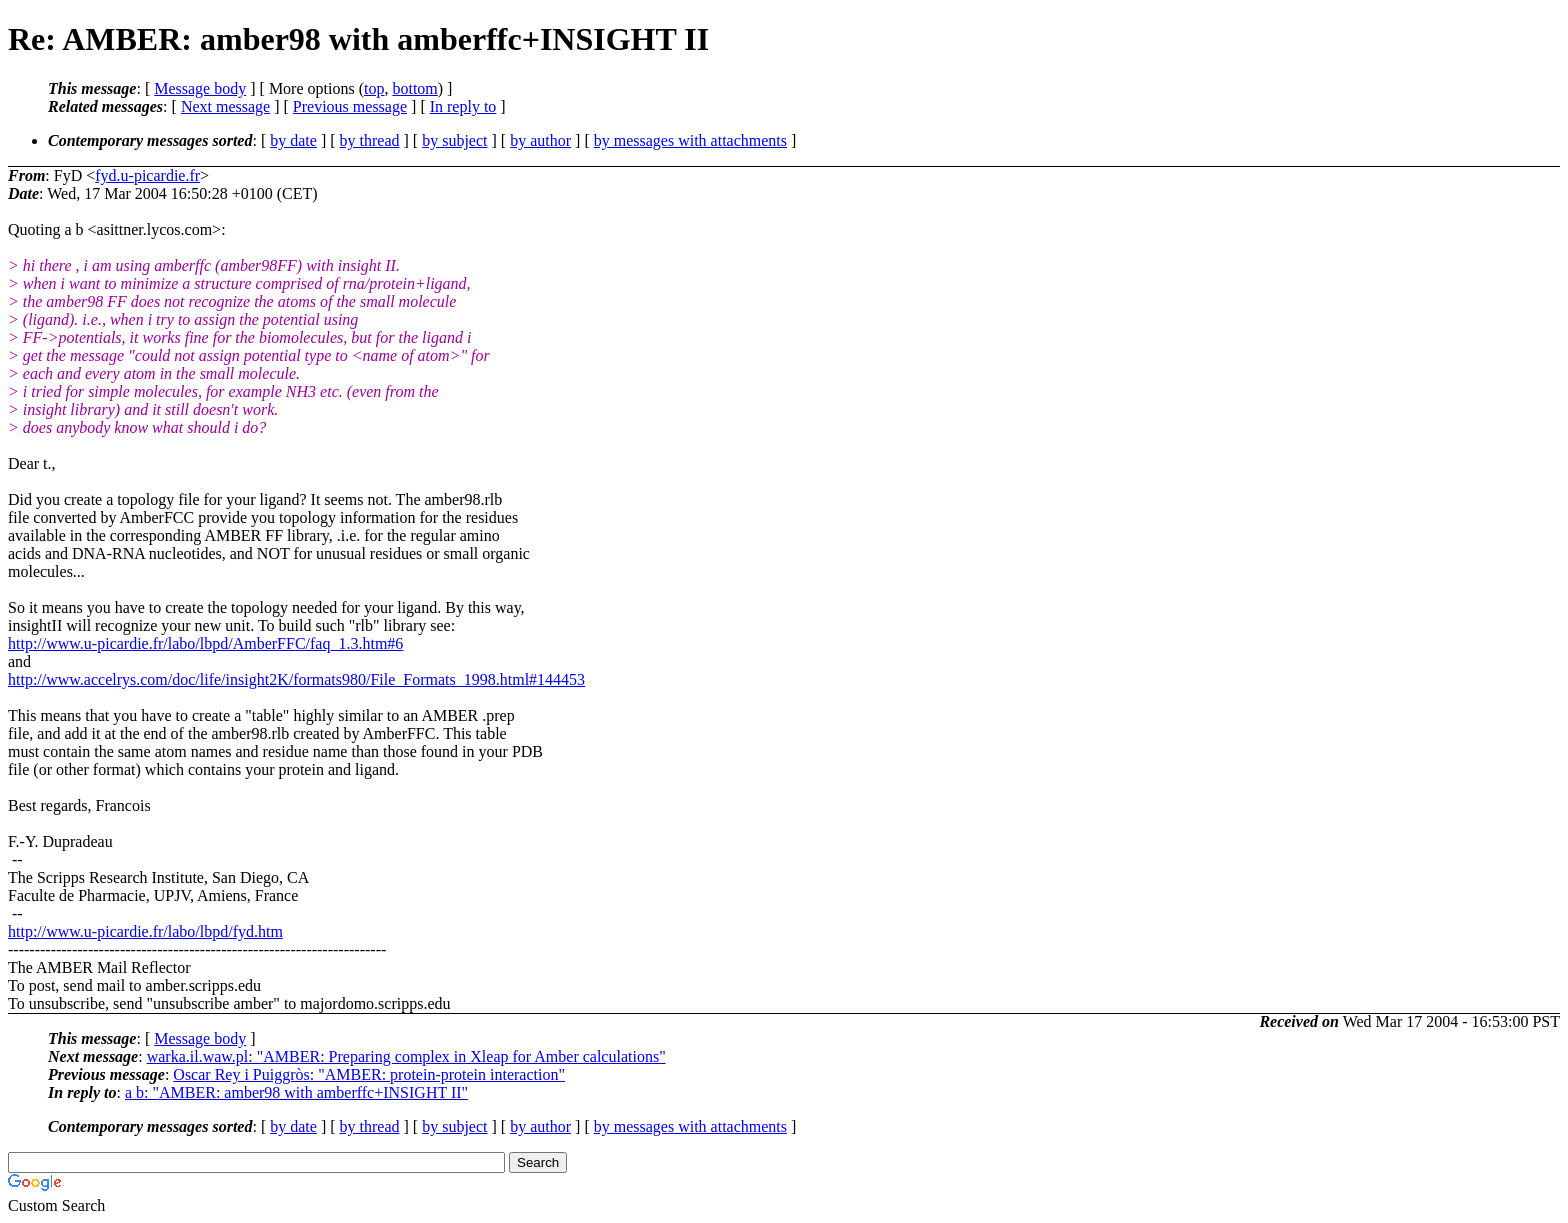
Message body (200, 88)
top (374, 88)
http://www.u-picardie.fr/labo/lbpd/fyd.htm (145, 931)
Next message (225, 106)
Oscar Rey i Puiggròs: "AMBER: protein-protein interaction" (369, 1074)
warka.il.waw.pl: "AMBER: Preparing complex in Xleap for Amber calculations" (406, 1056)
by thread (370, 140)
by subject (454, 140)
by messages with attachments (690, 140)
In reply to (463, 106)
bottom (414, 88)
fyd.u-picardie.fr (147, 175)
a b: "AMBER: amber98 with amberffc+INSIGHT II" (296, 1092)
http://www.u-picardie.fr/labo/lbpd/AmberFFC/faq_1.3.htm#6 (205, 643)
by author (540, 140)
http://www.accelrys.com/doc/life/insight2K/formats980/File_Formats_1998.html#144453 (296, 679)
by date (293, 140)
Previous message (350, 106)
